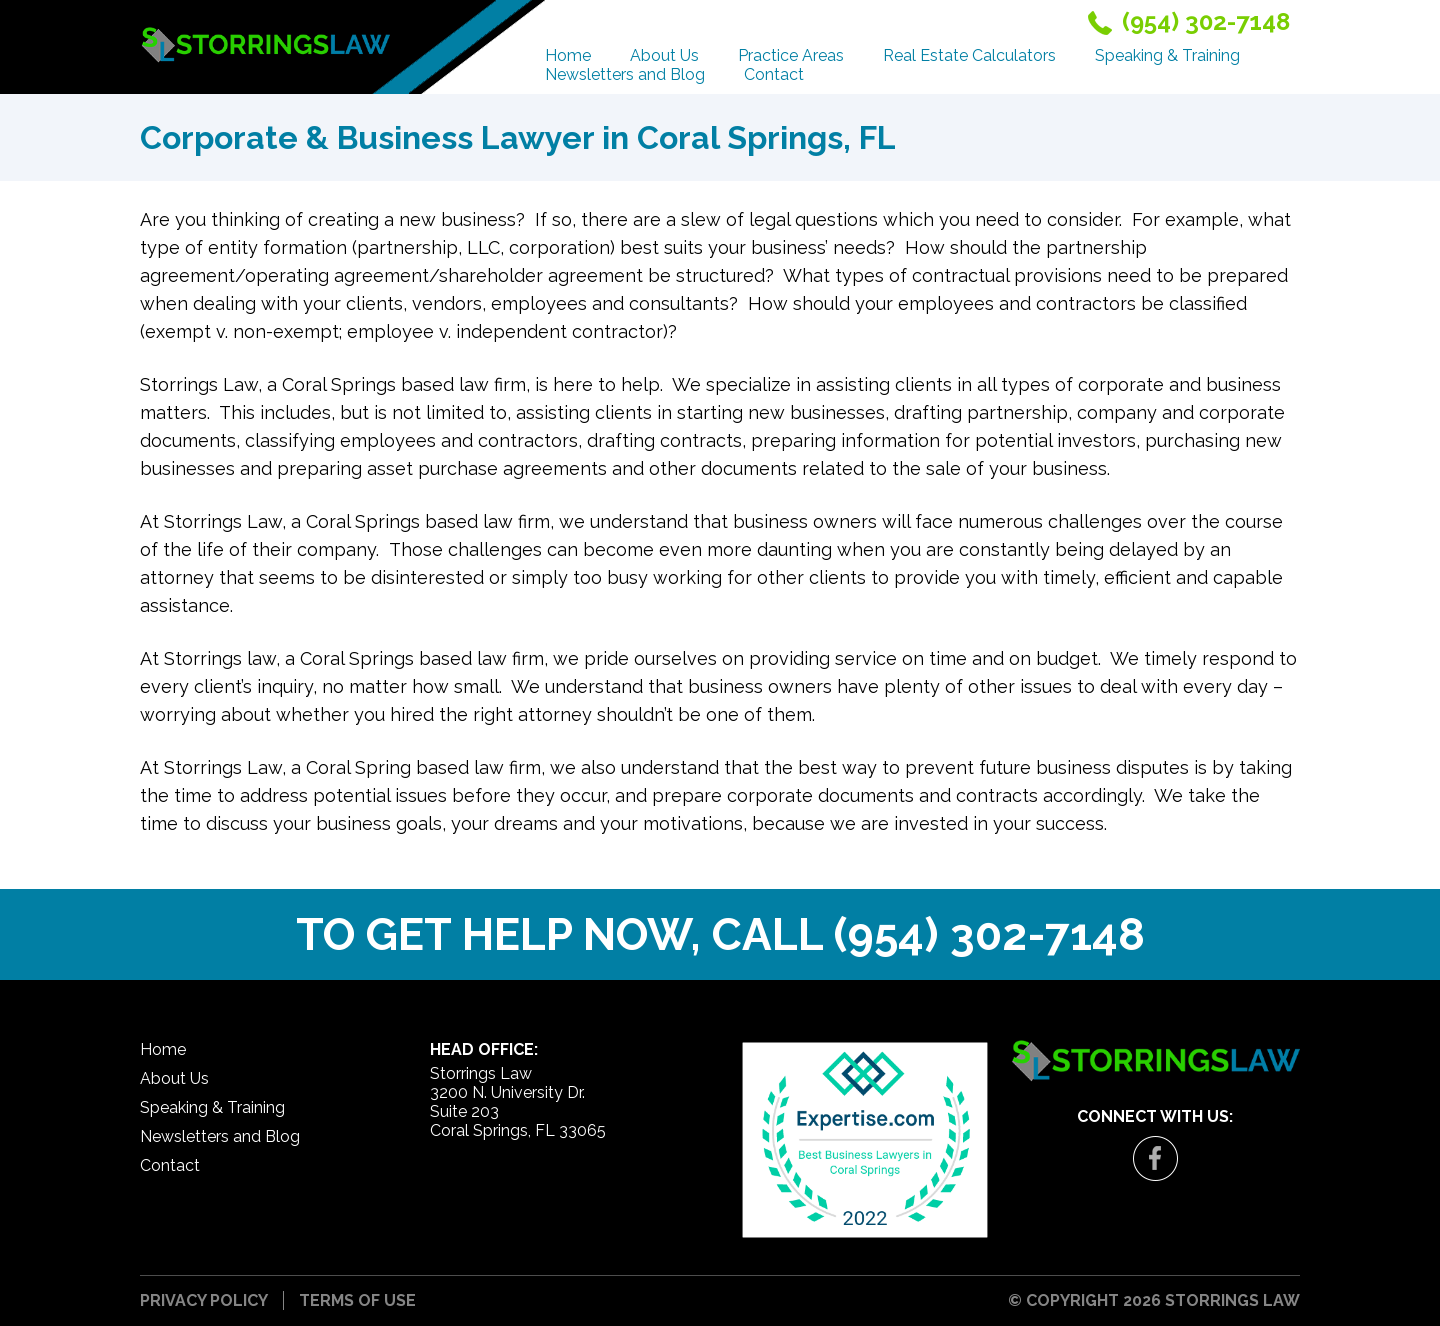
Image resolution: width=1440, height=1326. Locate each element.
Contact (774, 74)
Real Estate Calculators (969, 55)
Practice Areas (791, 55)
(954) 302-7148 (989, 934)
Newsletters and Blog (625, 74)
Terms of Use (357, 1300)
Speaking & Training (1167, 55)
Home (568, 55)
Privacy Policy (204, 1300)
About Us (664, 55)
